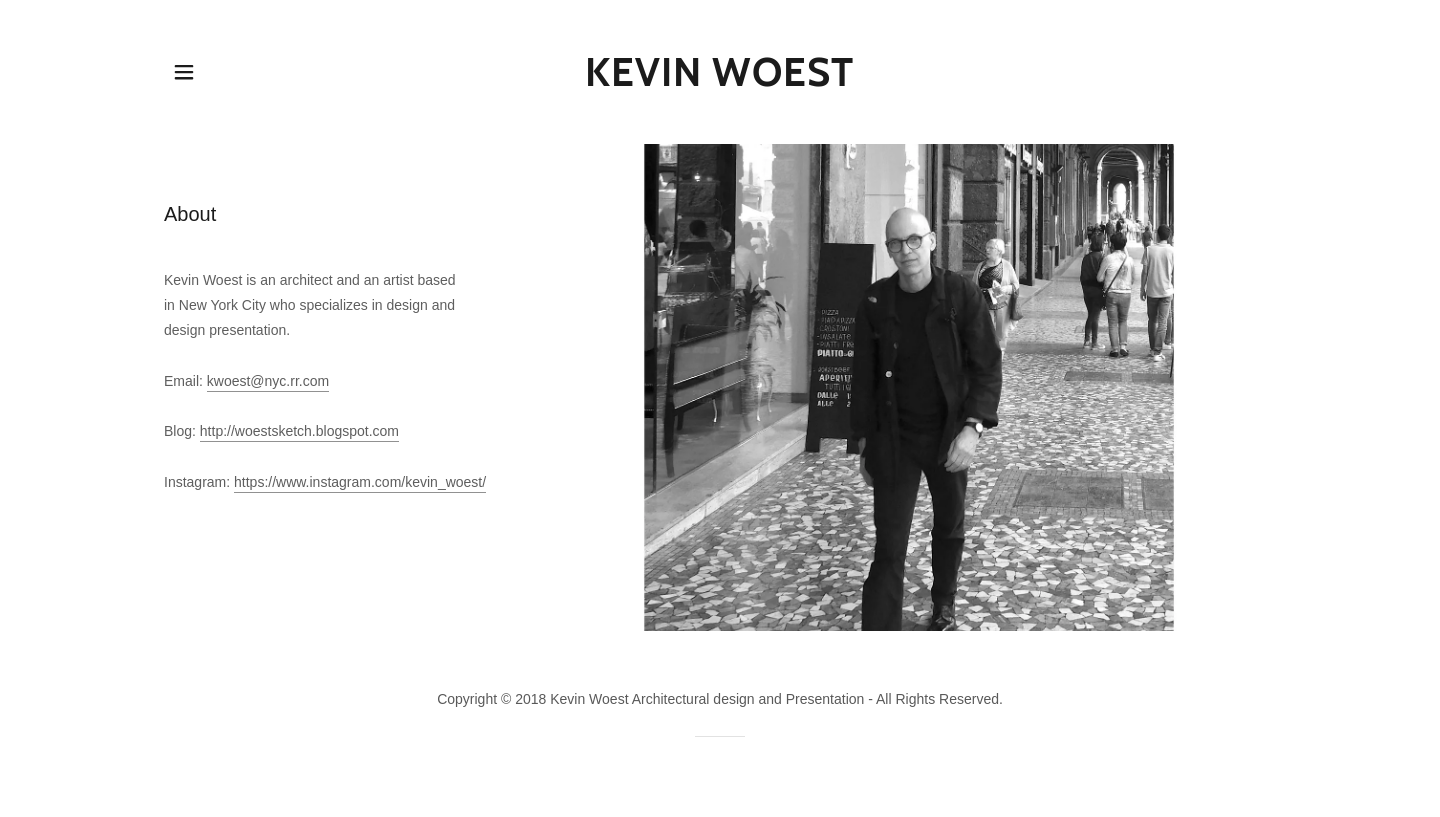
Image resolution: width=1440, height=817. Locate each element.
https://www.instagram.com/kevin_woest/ (360, 482)
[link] (720, 81)
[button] (184, 72)
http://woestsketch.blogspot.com (299, 431)
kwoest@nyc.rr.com (268, 381)
